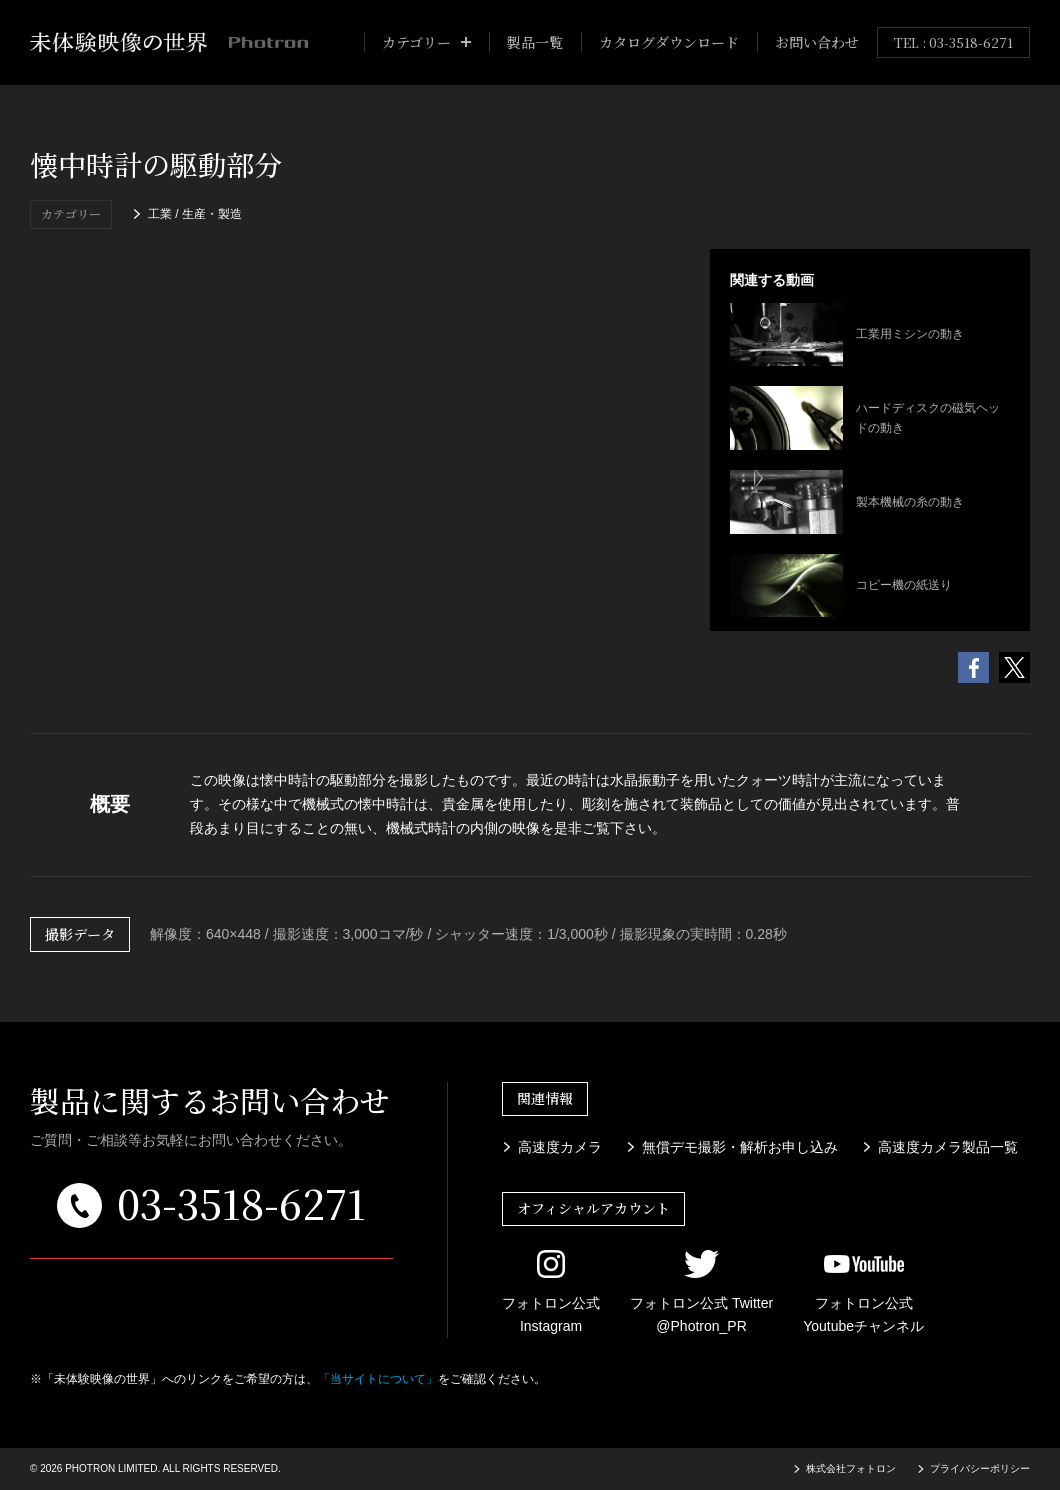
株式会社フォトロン (851, 1468)
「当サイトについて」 (378, 1379)
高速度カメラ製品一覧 (948, 1146)
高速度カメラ (560, 1146)
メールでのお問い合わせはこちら (212, 1287)
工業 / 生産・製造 (195, 214)
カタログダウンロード (669, 42)
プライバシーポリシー (980, 1468)
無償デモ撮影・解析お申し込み (740, 1146)
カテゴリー (416, 42)
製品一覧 (535, 42)
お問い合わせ (817, 42)
